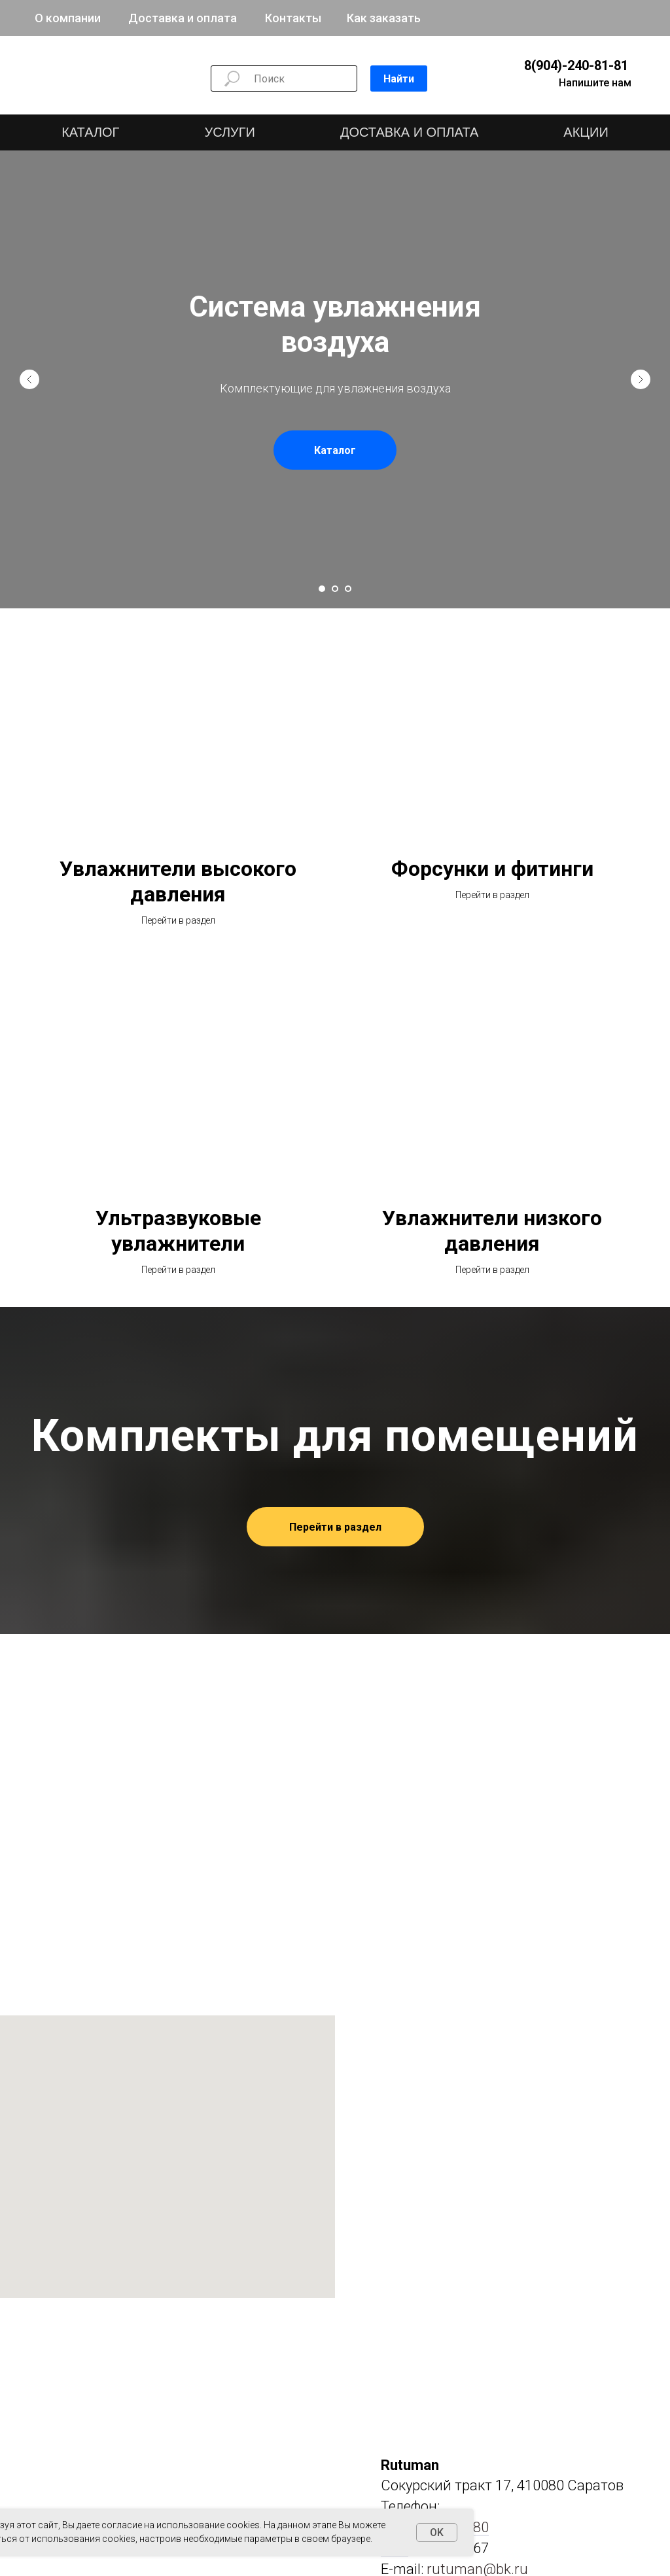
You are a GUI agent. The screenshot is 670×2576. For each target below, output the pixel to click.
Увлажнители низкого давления (492, 1231)
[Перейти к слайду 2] (335, 588)
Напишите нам (595, 83)
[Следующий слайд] (640, 379)
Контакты (293, 18)
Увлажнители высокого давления (178, 881)
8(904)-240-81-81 (576, 65)
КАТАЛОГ (90, 132)
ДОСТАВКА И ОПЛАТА (409, 132)
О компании (68, 18)
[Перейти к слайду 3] (348, 588)
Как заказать (384, 18)
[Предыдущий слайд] (29, 379)
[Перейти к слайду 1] (322, 588)
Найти (398, 79)
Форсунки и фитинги (492, 868)
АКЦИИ (585, 132)
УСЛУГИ (229, 132)
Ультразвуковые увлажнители (178, 1231)
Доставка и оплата (182, 18)
